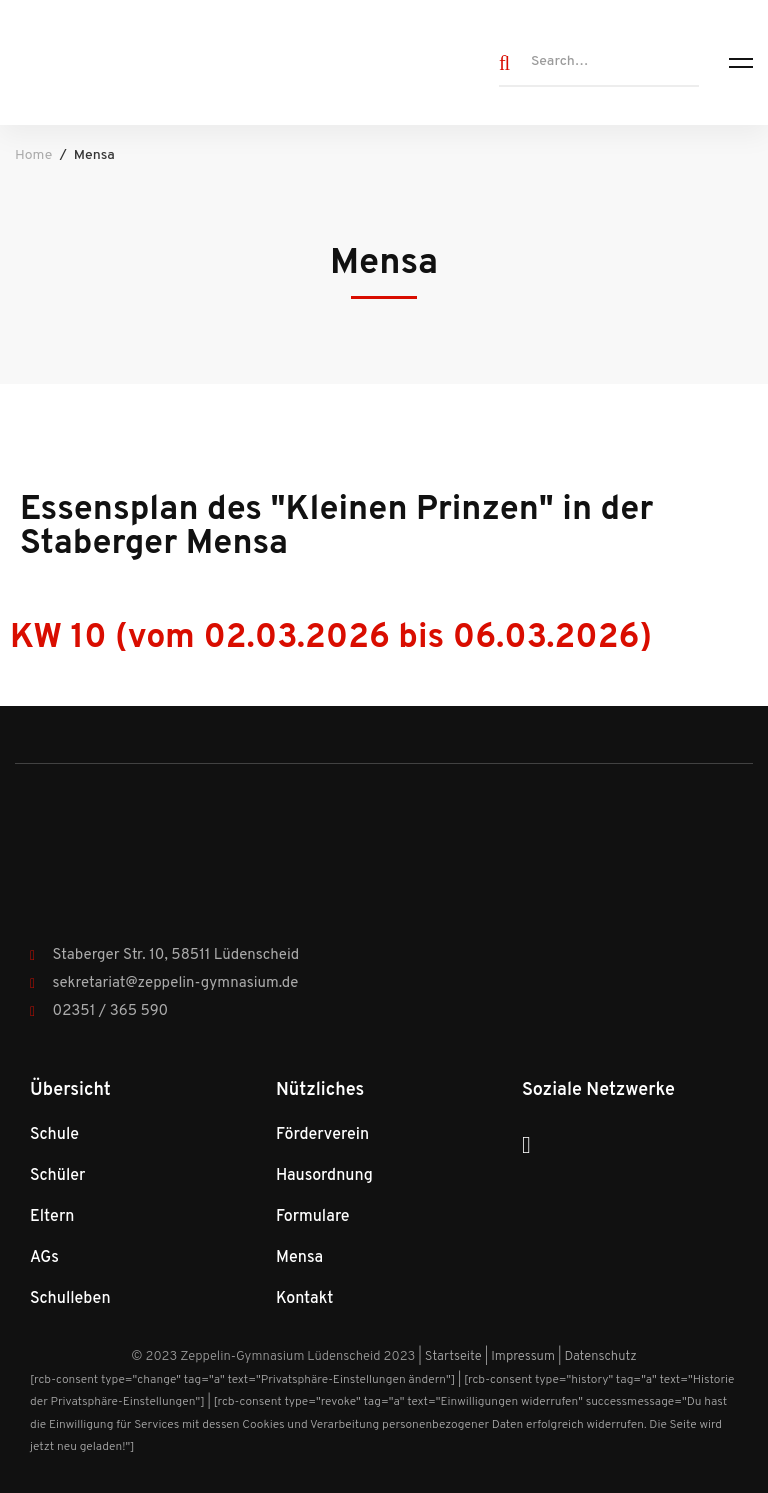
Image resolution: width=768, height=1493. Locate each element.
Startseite (453, 1357)
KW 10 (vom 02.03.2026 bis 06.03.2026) (331, 638)
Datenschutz (600, 1357)
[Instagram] (526, 1145)
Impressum (523, 1357)
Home (33, 155)
